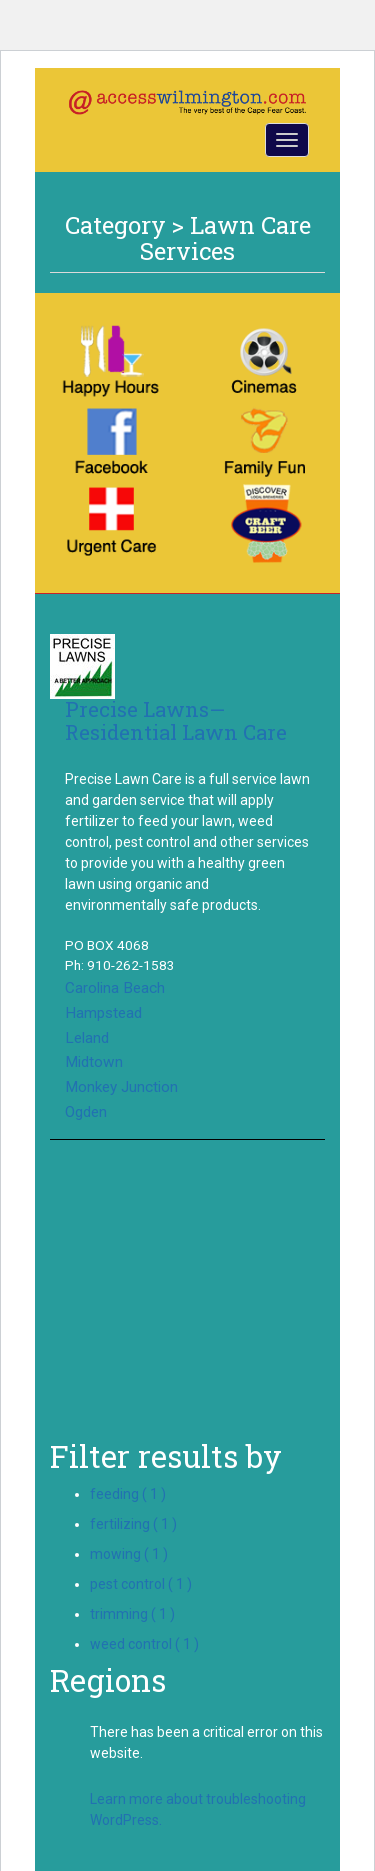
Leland (87, 1038)
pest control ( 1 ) (141, 1584)
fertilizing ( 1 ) (133, 1524)
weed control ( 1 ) (144, 1644)
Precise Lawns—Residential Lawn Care (176, 720)
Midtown (94, 1062)
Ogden (86, 1112)
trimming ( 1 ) (132, 1614)
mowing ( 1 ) (129, 1554)
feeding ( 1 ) (128, 1494)
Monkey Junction (121, 1087)
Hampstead (103, 1013)
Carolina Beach (115, 988)
